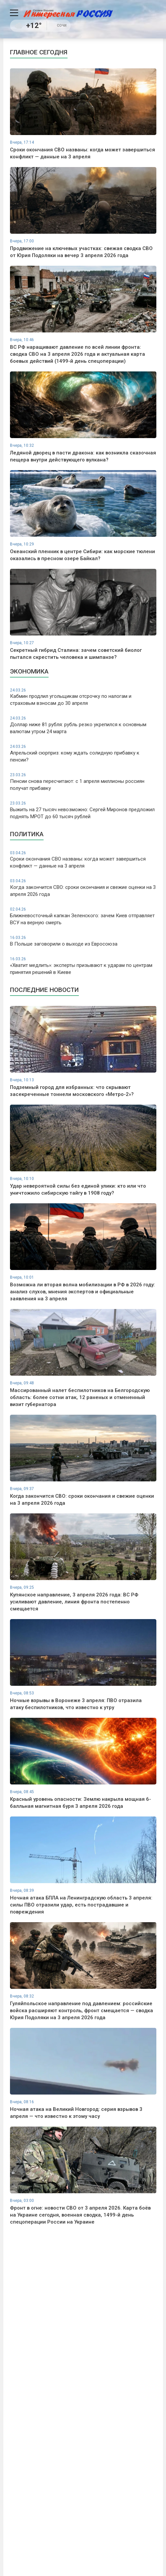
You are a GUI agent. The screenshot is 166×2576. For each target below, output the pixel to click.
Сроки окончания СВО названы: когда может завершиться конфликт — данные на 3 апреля (83, 859)
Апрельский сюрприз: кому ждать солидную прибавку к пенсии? (83, 753)
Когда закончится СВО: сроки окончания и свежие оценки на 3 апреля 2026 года (83, 887)
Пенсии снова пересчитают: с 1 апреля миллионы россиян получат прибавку (83, 781)
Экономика (29, 671)
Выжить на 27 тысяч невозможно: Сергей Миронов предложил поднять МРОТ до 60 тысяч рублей (83, 810)
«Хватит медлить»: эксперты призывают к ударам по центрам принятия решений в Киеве (83, 965)
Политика (27, 834)
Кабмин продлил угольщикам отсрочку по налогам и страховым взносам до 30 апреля (83, 697)
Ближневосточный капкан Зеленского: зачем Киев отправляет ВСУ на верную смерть (83, 916)
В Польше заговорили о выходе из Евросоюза (83, 941)
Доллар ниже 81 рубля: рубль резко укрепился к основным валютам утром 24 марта (83, 725)
